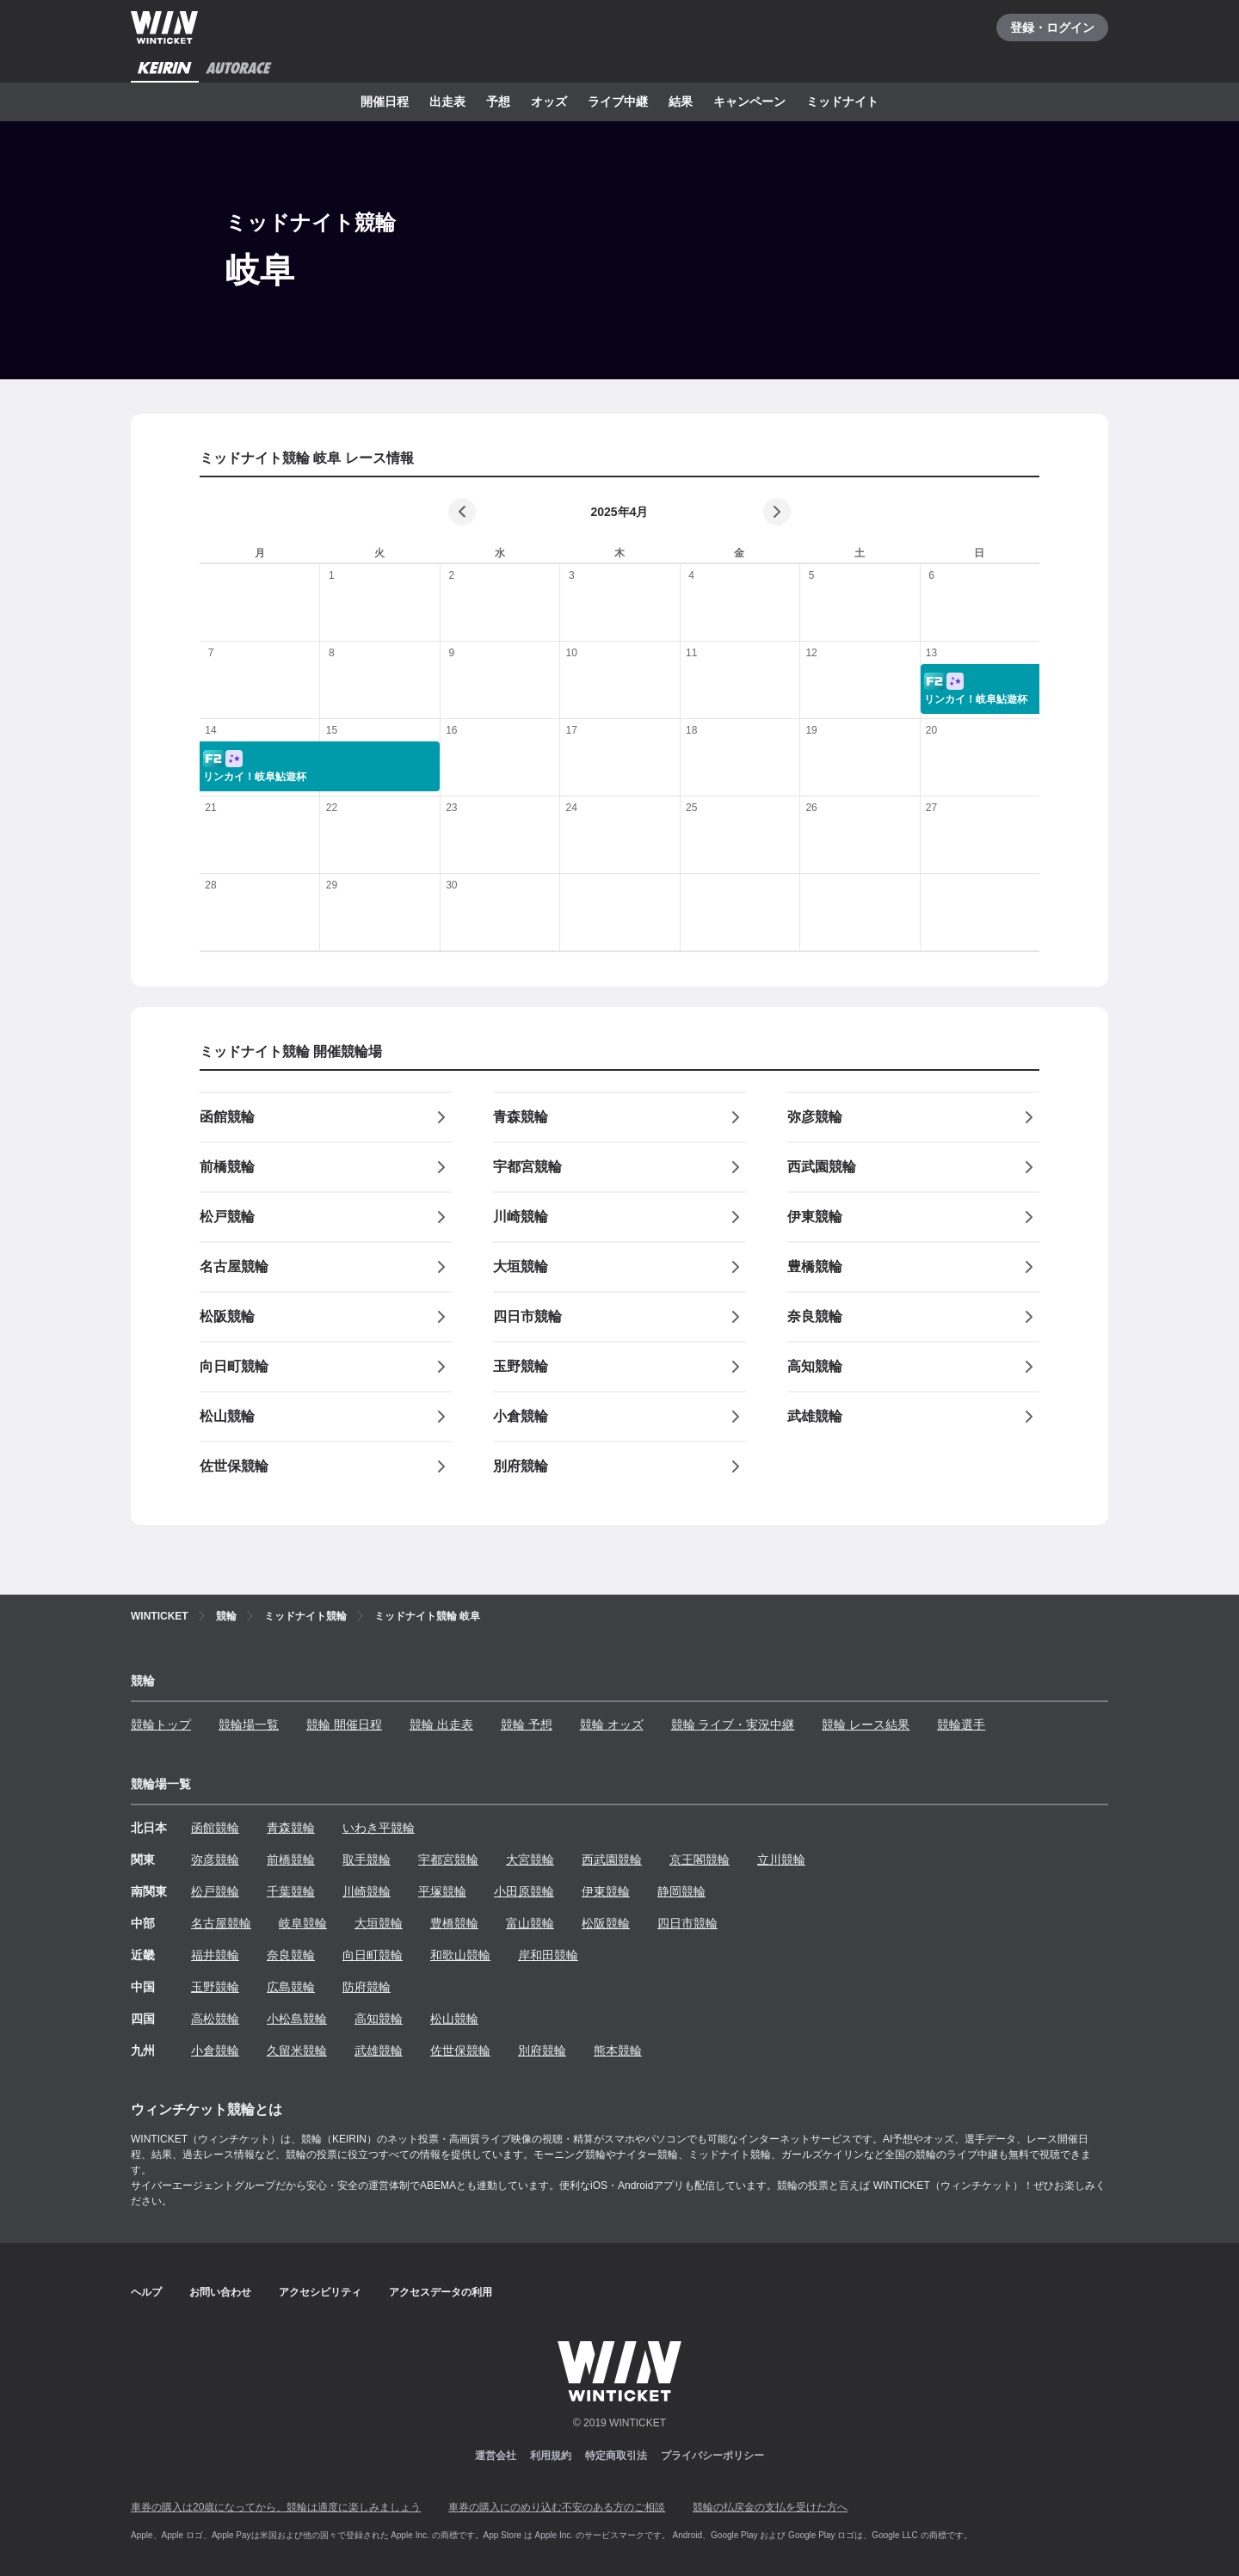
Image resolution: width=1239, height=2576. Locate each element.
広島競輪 (291, 1987)
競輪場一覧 (249, 1724)
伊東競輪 (606, 1891)
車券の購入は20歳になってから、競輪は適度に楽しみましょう (276, 2507)
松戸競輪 (215, 1891)
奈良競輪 (291, 1955)
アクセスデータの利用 (440, 2292)
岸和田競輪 (548, 1955)
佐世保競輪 (460, 2050)
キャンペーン (749, 101)
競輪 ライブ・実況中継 (733, 1724)
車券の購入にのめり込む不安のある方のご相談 (556, 2507)
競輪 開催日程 (344, 1724)
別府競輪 (542, 2050)
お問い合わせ (220, 2292)
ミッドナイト (842, 101)
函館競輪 (215, 1828)
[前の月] (462, 512)
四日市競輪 (687, 1923)
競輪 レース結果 (865, 1724)
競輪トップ (161, 1724)
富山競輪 (530, 1923)
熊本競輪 (618, 2050)
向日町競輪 (372, 1955)
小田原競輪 (524, 1891)
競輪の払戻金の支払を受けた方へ (770, 2507)
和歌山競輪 (460, 1955)
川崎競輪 (366, 1891)
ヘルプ (146, 2292)
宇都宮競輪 (448, 1859)
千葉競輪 (291, 1891)
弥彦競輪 (215, 1859)
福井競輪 (215, 1955)
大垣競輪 (378, 1923)
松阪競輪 (606, 1923)
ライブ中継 (618, 101)
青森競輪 (291, 1828)
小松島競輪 (297, 2019)
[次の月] (777, 512)
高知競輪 (378, 2019)
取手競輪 (366, 1859)
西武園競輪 (612, 1859)
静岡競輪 (681, 1891)
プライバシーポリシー (712, 2456)
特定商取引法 (616, 2456)
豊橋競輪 (454, 1923)
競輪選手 (961, 1724)
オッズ (549, 101)
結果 (681, 101)
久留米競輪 (297, 2050)
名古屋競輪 (221, 1923)
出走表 (447, 101)
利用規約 (550, 2456)
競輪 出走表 (441, 1724)
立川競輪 (781, 1859)
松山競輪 (454, 2019)
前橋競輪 (291, 1859)
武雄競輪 (378, 2050)
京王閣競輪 (699, 1859)
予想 (498, 101)
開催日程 (385, 101)
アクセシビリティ (320, 2292)
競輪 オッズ (612, 1724)
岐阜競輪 (303, 1923)
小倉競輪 (215, 2050)
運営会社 (495, 2456)
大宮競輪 (530, 1859)
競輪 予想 (526, 1724)
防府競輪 (366, 1987)
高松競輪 (215, 2019)
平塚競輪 (442, 1891)
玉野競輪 (215, 1987)
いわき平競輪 (378, 1828)
